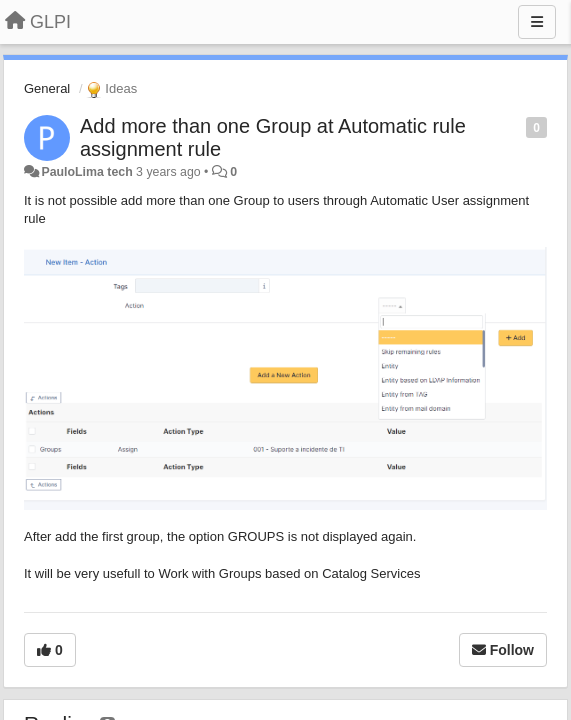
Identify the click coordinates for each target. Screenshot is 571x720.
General (47, 88)
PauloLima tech (86, 172)
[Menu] (537, 22)
